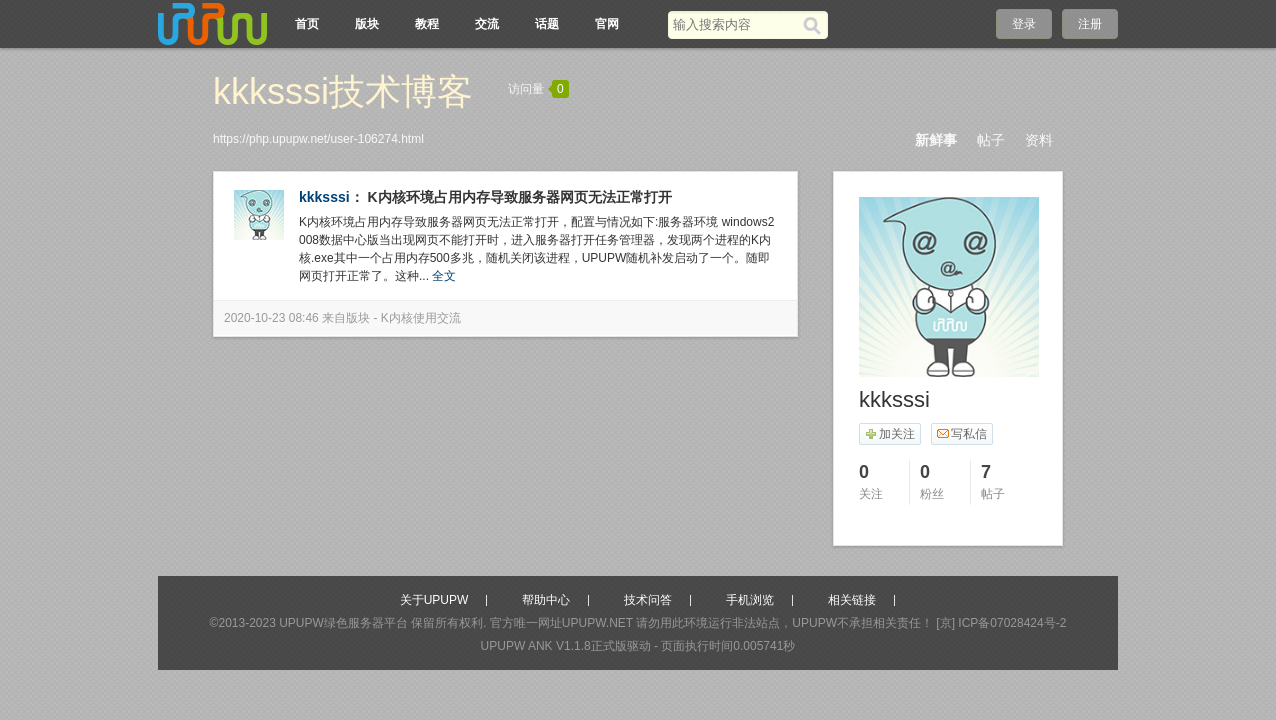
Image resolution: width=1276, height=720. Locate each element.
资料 (1039, 140)
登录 (1024, 24)
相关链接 (852, 600)
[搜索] (815, 25)
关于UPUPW (434, 600)
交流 (487, 24)
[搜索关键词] (735, 24)
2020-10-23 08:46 (271, 318)
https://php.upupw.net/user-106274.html (318, 139)
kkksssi (324, 197)
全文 (444, 276)
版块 (367, 24)
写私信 (961, 434)
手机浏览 (750, 600)
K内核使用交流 (421, 318)
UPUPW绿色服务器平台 (343, 623)
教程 (427, 24)
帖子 (991, 140)
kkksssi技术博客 (343, 91)
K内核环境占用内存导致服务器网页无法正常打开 (520, 197)
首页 (307, 24)
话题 (547, 24)
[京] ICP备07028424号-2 (1001, 623)
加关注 (889, 434)
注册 (1090, 24)
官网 (607, 24)
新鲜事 (936, 140)
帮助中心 (546, 600)
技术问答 (648, 600)
